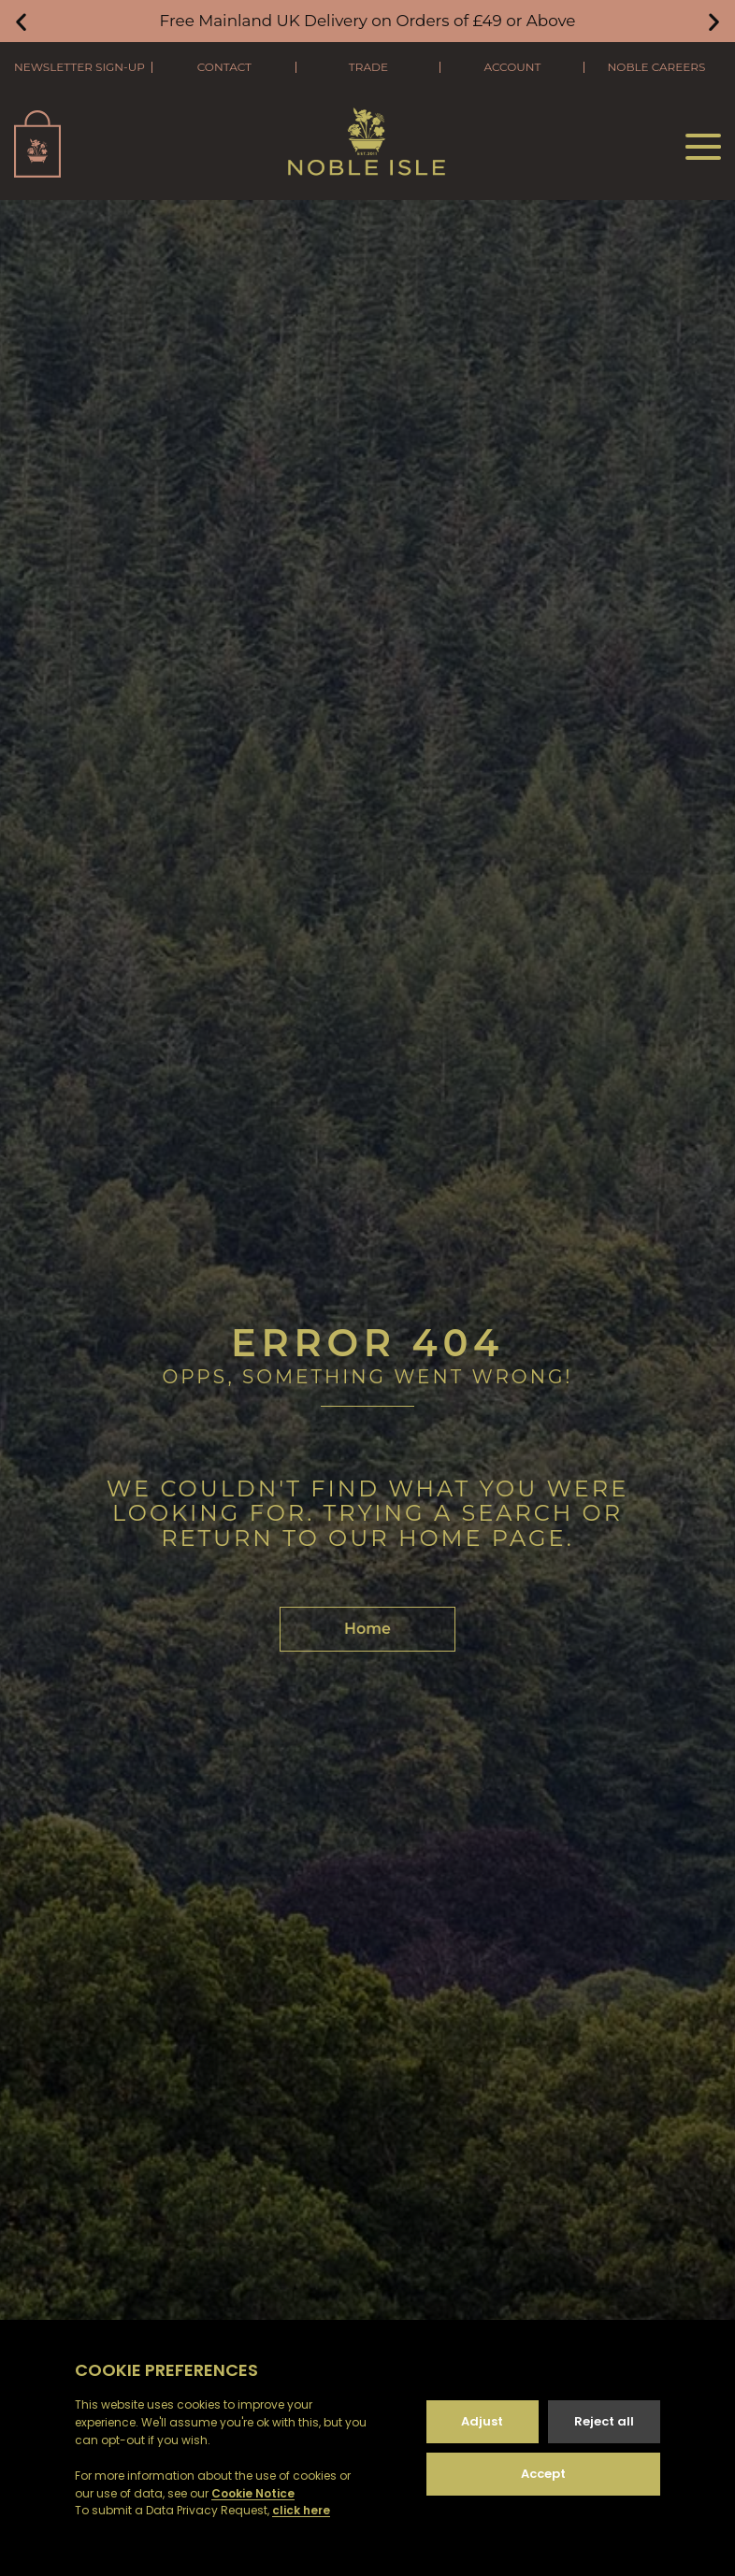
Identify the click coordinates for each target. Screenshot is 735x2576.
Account (511, 67)
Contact (224, 67)
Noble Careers (657, 67)
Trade (368, 67)
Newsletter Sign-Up (79, 67)
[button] (21, 21)
